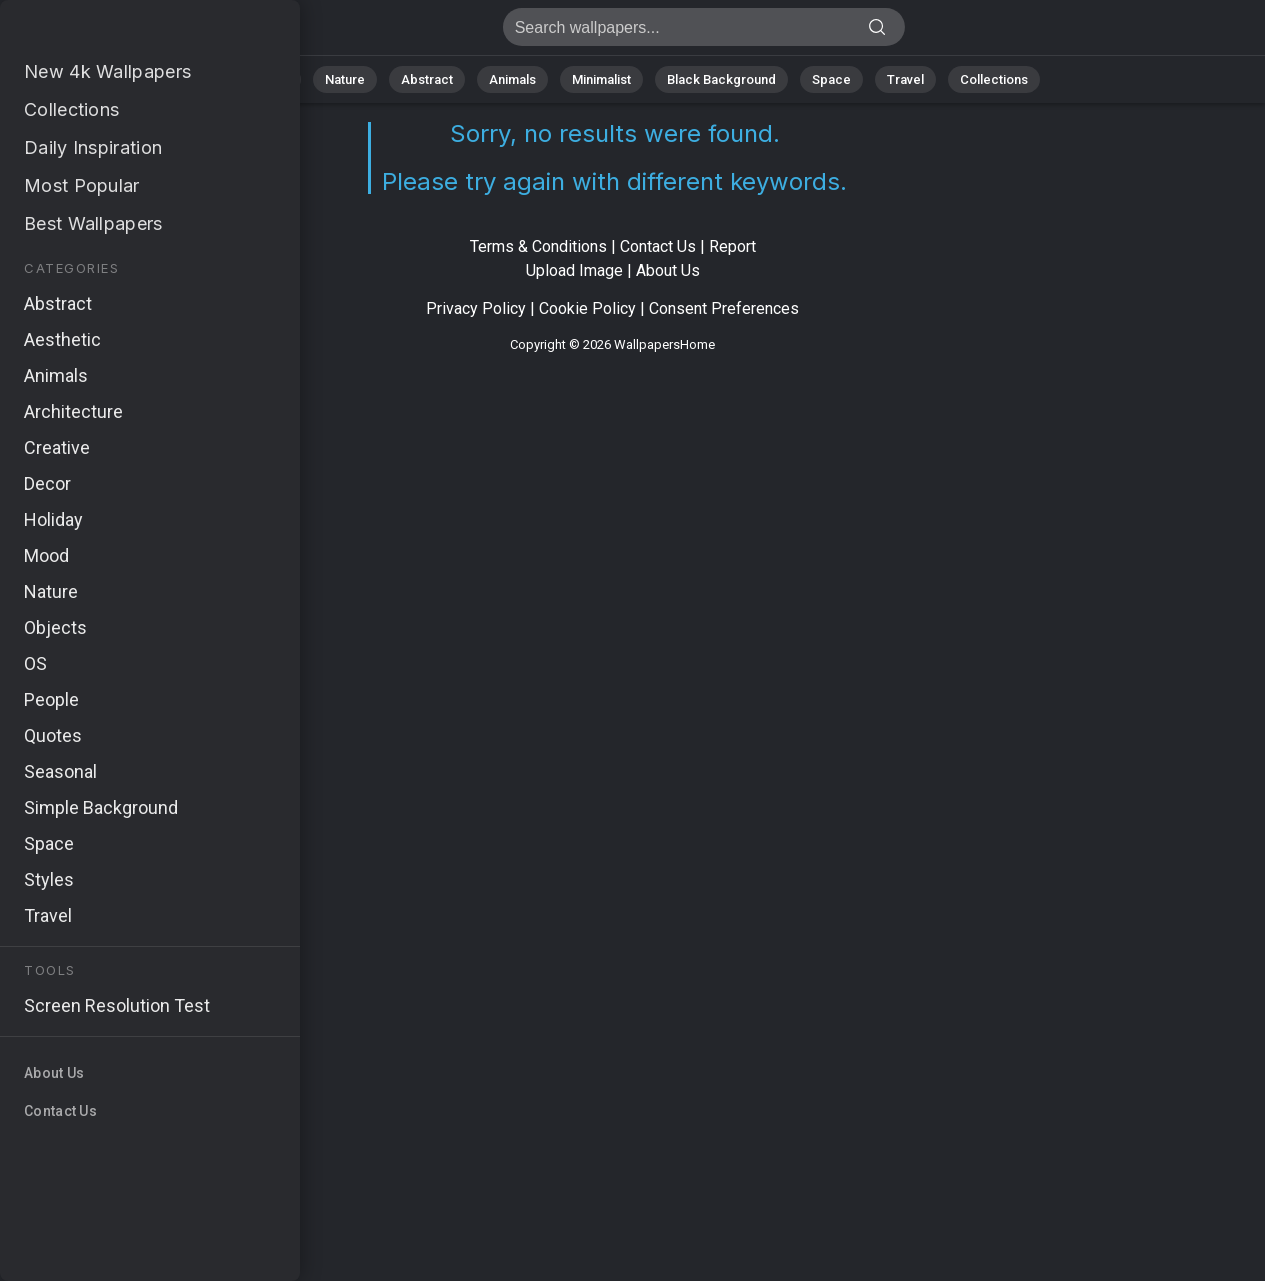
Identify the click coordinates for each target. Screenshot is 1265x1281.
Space (831, 79)
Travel (905, 79)
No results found (120, 32)
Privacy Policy (476, 308)
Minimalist (601, 79)
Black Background (721, 79)
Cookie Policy (587, 308)
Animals (512, 79)
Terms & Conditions (538, 246)
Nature (345, 79)
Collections (994, 79)
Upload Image (574, 270)
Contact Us (658, 246)
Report (732, 246)
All (281, 79)
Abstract (427, 79)
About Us (668, 270)
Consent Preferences (724, 308)
